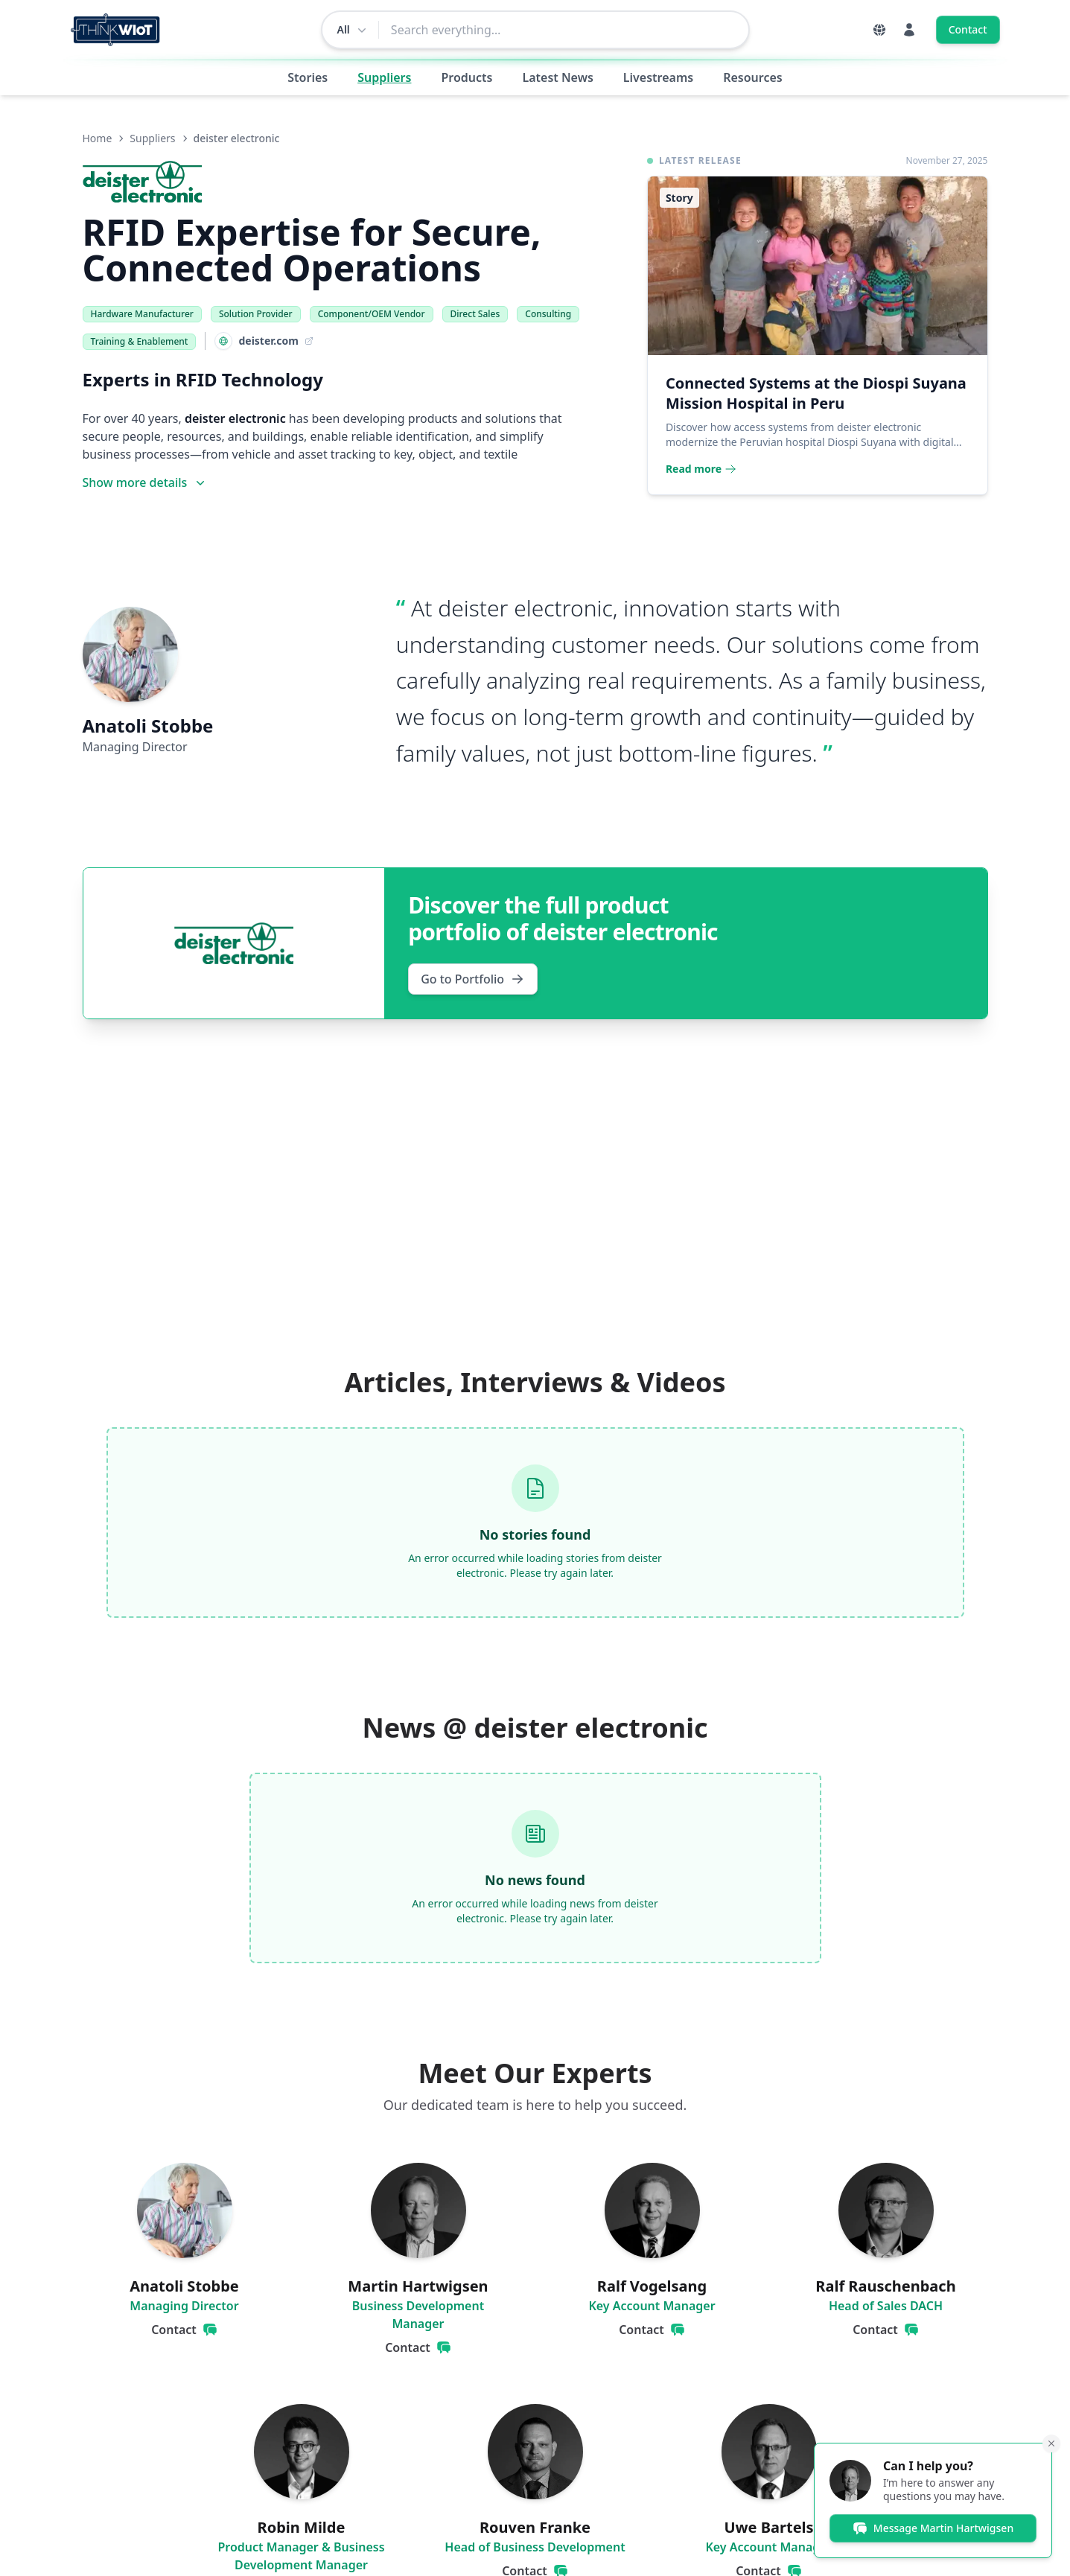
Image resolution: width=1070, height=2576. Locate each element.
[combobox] (563, 30)
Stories (307, 77)
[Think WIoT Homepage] (116, 29)
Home (97, 138)
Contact (968, 29)
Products (466, 77)
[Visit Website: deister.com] (259, 341)
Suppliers (384, 77)
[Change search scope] (350, 29)
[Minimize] (1051, 2443)
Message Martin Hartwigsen (933, 2528)
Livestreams (658, 77)
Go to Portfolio (473, 979)
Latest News (557, 77)
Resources (753, 77)
